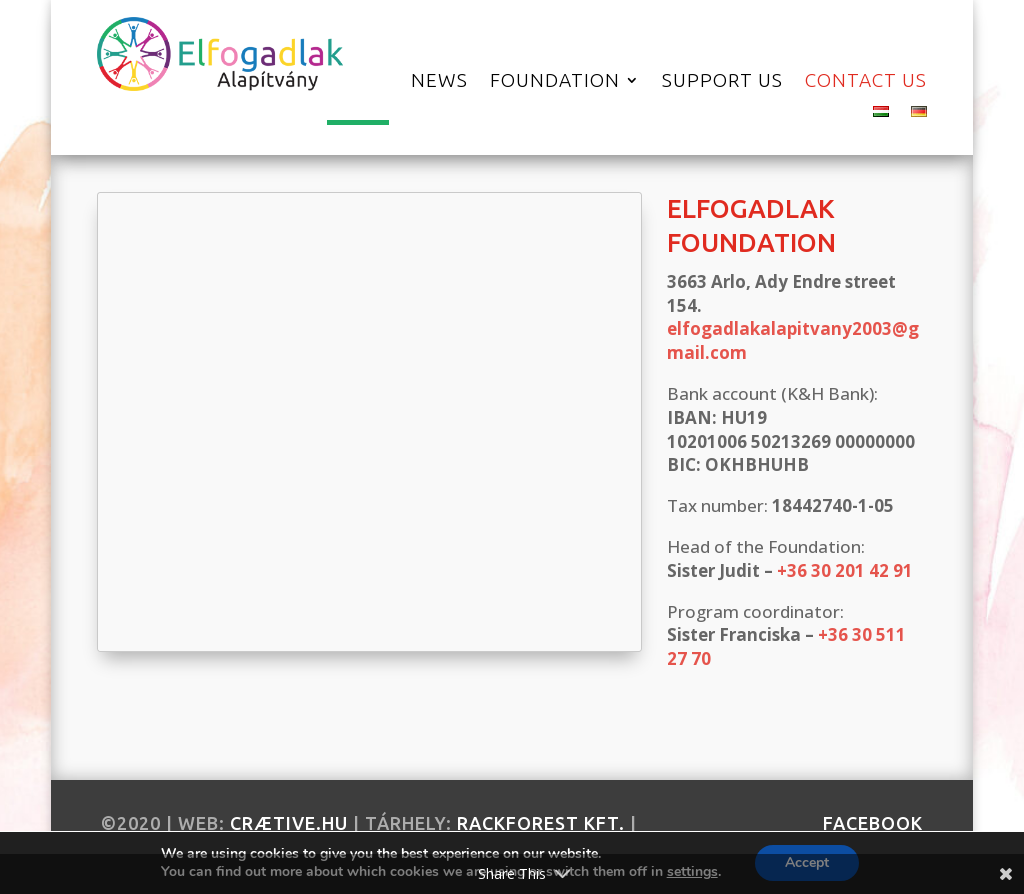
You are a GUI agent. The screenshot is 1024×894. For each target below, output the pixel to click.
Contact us (866, 82)
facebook (873, 823)
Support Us (722, 82)
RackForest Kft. (541, 823)
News (439, 82)
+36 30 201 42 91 (845, 570)
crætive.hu (289, 823)
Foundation (555, 82)
